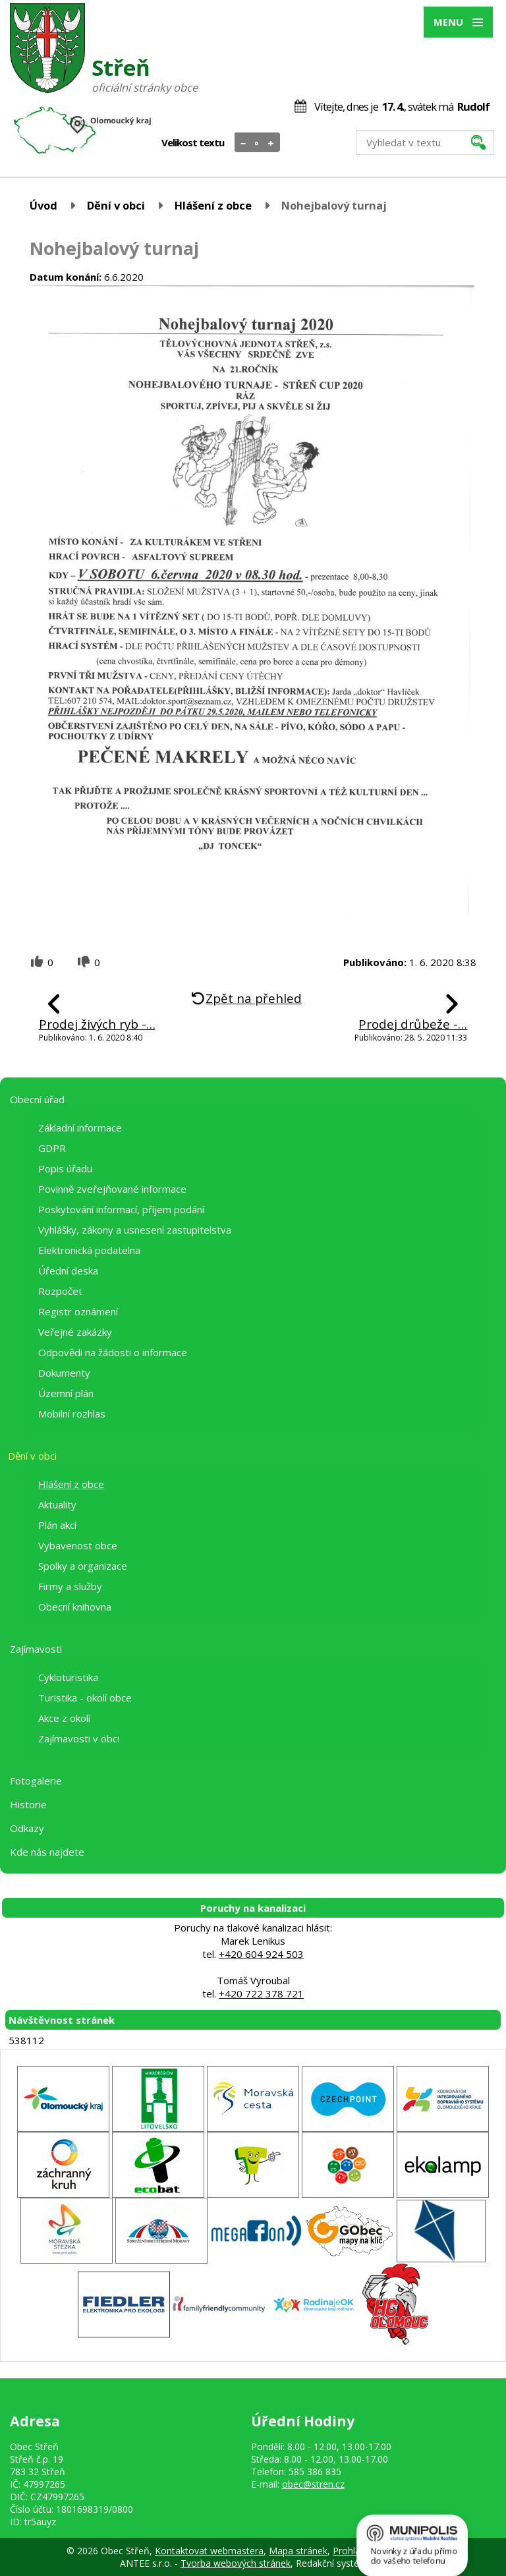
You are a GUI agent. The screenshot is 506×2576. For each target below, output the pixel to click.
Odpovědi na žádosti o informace (112, 1352)
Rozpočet (60, 1291)
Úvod (43, 205)
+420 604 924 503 (261, 1954)
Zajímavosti (36, 1648)
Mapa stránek (298, 2550)
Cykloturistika (68, 1677)
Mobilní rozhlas (71, 1413)
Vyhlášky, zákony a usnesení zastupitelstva (134, 1229)
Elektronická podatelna (89, 1250)
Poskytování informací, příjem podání (121, 1209)
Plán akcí (57, 1524)
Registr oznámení (78, 1311)
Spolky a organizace (82, 1565)
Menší (243, 143)
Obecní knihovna (74, 1606)
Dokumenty (64, 1372)
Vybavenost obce (77, 1545)
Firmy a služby (70, 1586)
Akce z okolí (64, 1718)
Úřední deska (68, 1270)
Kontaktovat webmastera (209, 2550)
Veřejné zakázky (75, 1331)
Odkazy (27, 1828)
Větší (271, 143)
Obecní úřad (37, 1099)
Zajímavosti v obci (78, 1738)
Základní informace (80, 1127)
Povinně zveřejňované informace (112, 1188)
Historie (28, 1804)
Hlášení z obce (213, 205)
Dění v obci (116, 205)
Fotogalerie (36, 1780)
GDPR (52, 1148)
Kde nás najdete (47, 1851)
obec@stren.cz (313, 2484)
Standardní (257, 143)
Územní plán (66, 1393)
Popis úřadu (65, 1168)
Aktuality (57, 1504)
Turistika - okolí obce (85, 1697)
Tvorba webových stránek (236, 2563)
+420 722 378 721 (261, 1993)
